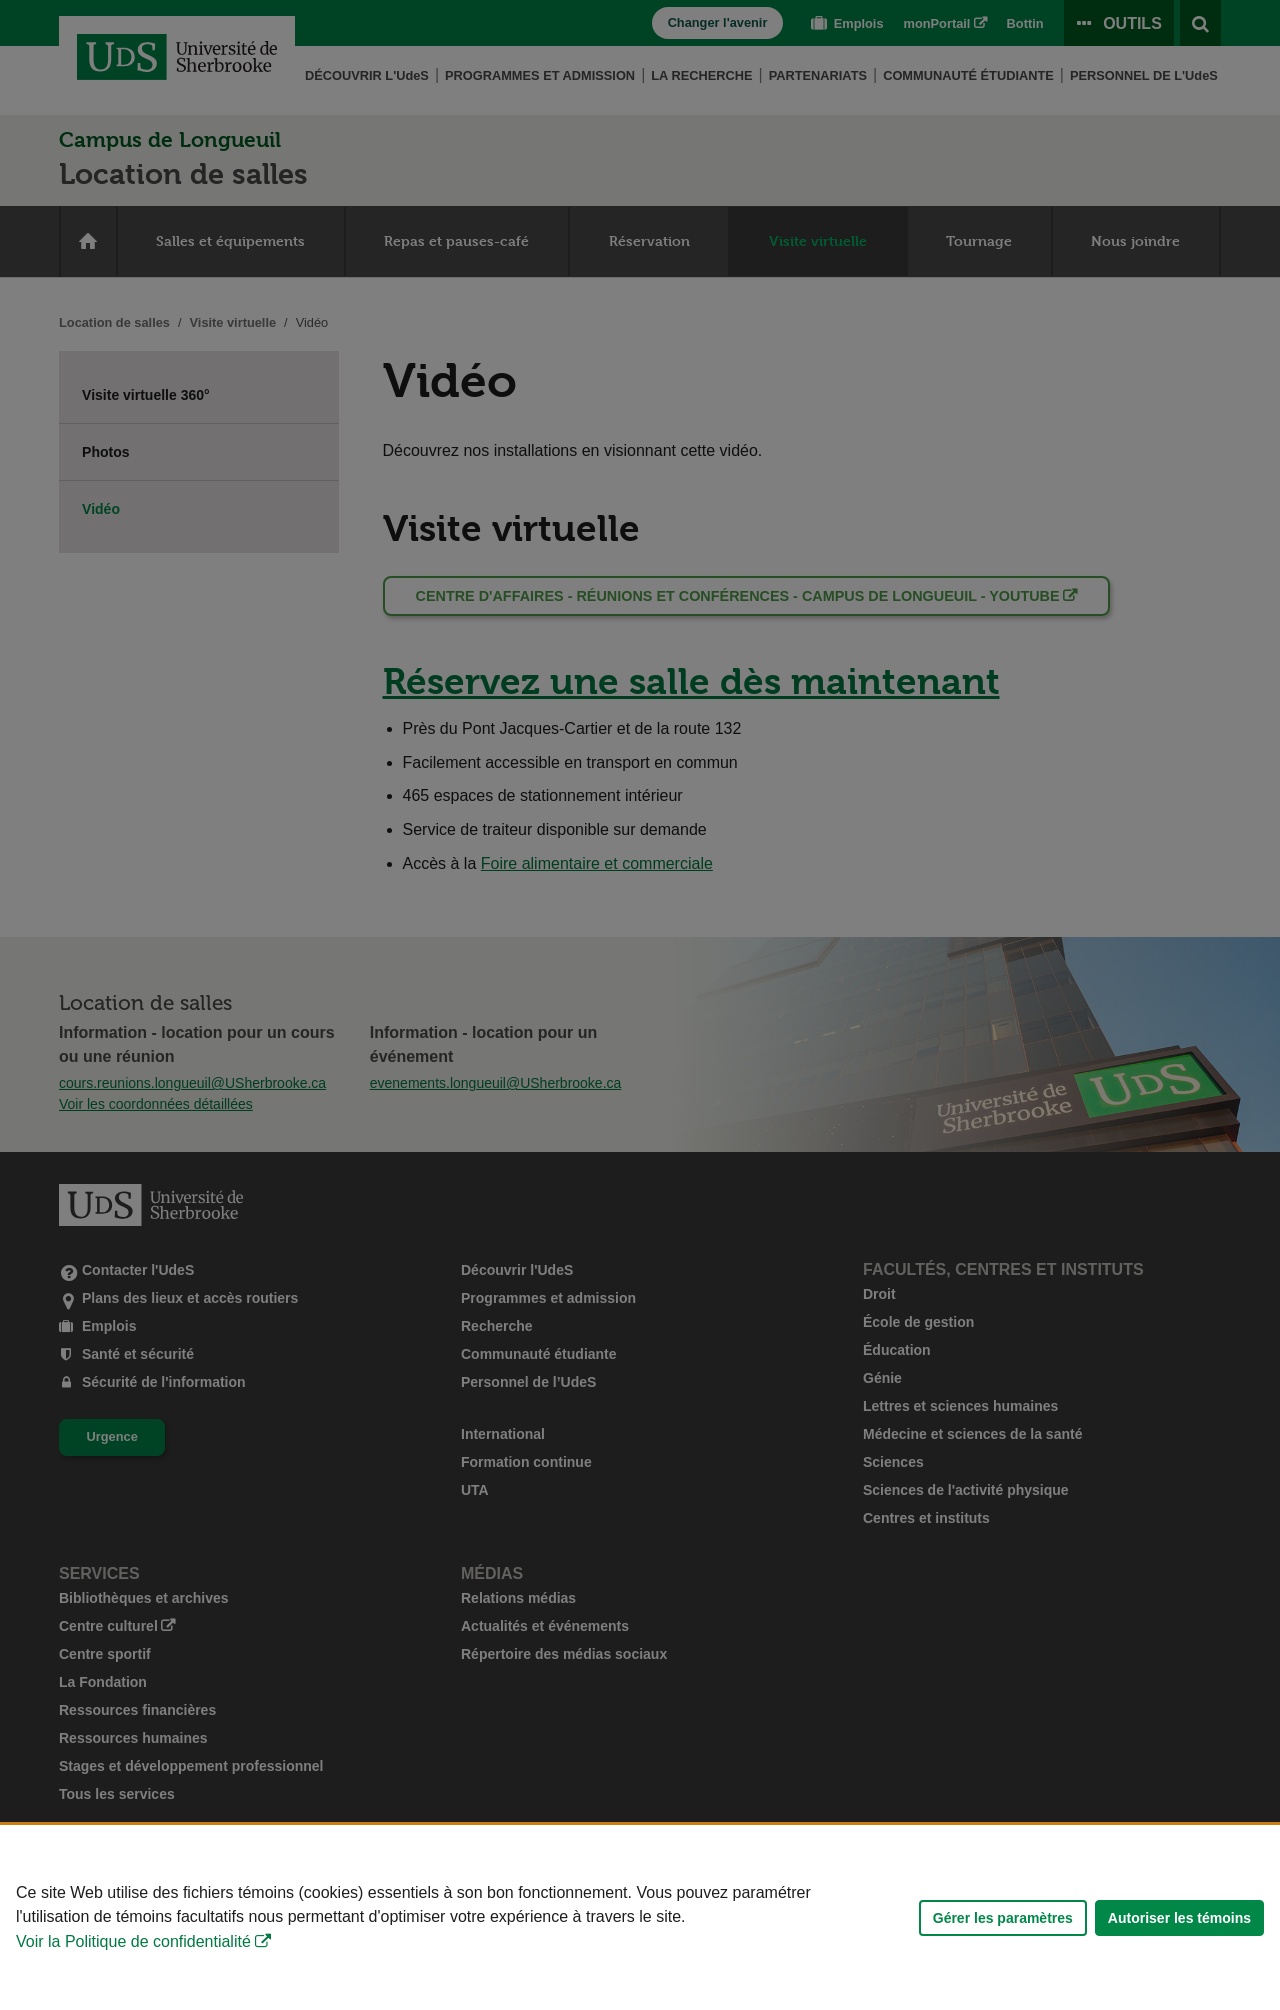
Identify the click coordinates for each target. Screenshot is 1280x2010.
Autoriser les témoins (1179, 1918)
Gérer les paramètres (1003, 1918)
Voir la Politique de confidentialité (133, 1941)
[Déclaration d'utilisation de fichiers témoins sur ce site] (640, 1917)
